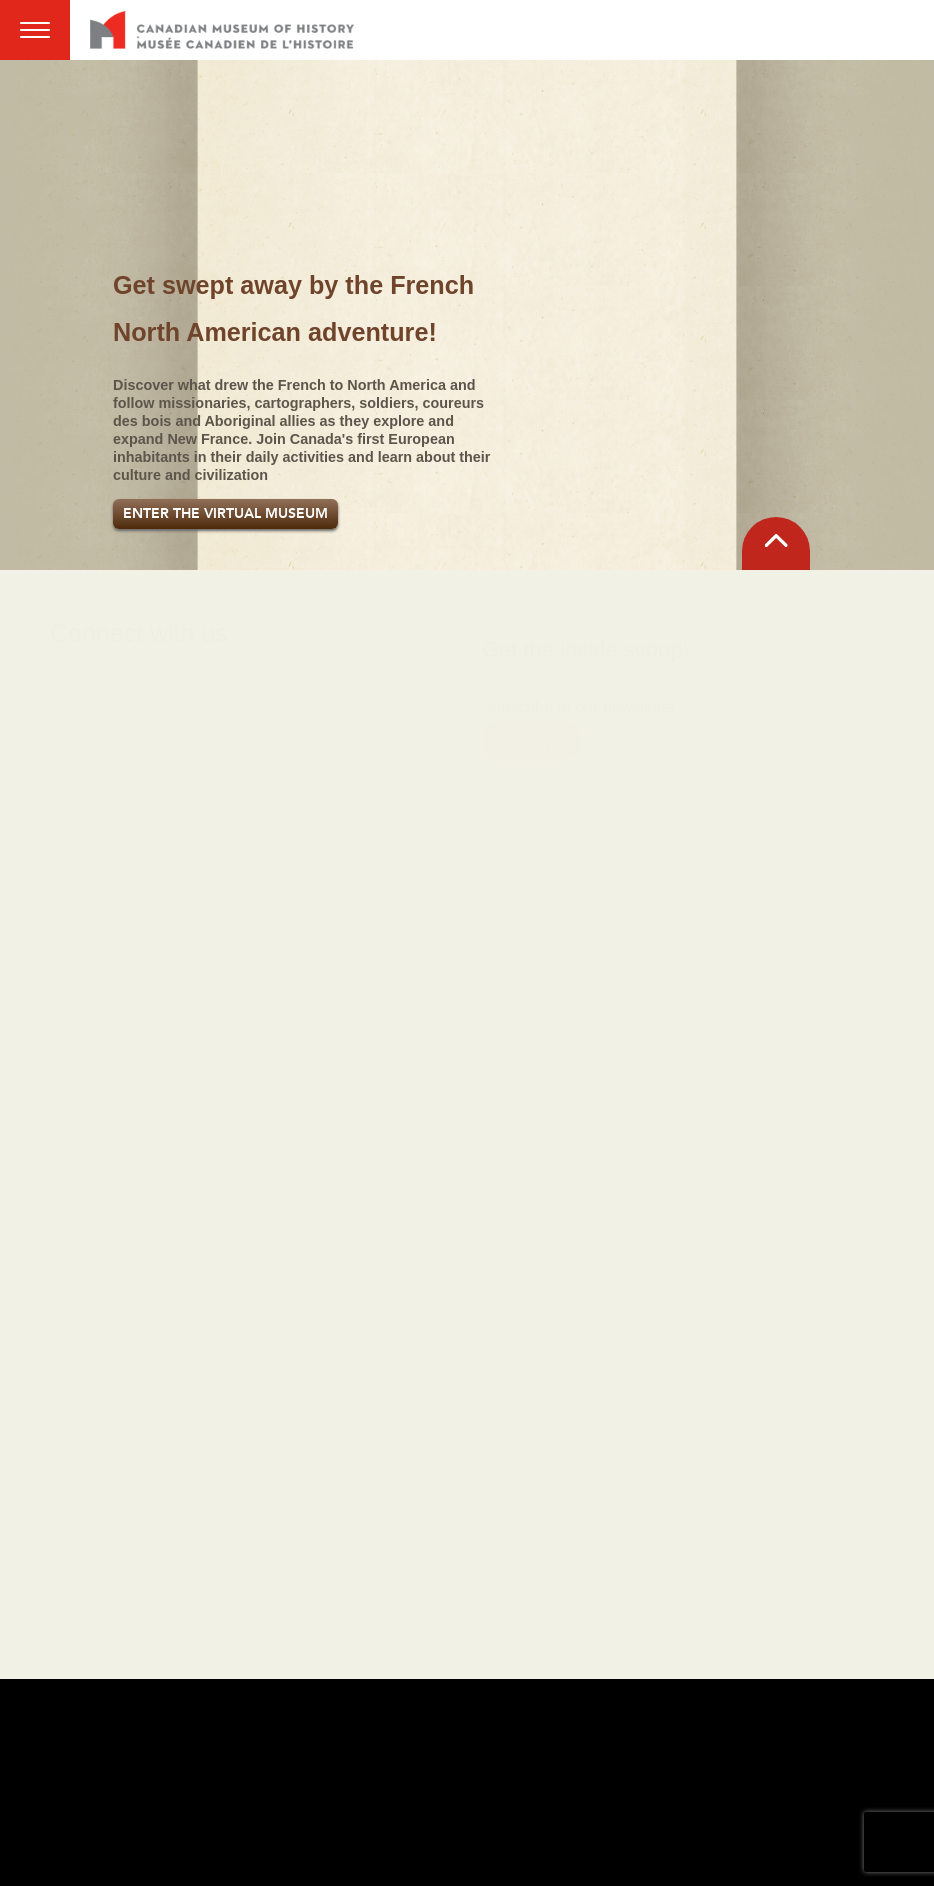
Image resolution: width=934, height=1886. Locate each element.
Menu (35, 30)
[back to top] (776, 543)
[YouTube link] (280, 699)
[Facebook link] (76, 699)
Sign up (531, 715)
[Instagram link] (144, 699)
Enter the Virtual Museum (225, 513)
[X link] (212, 699)
